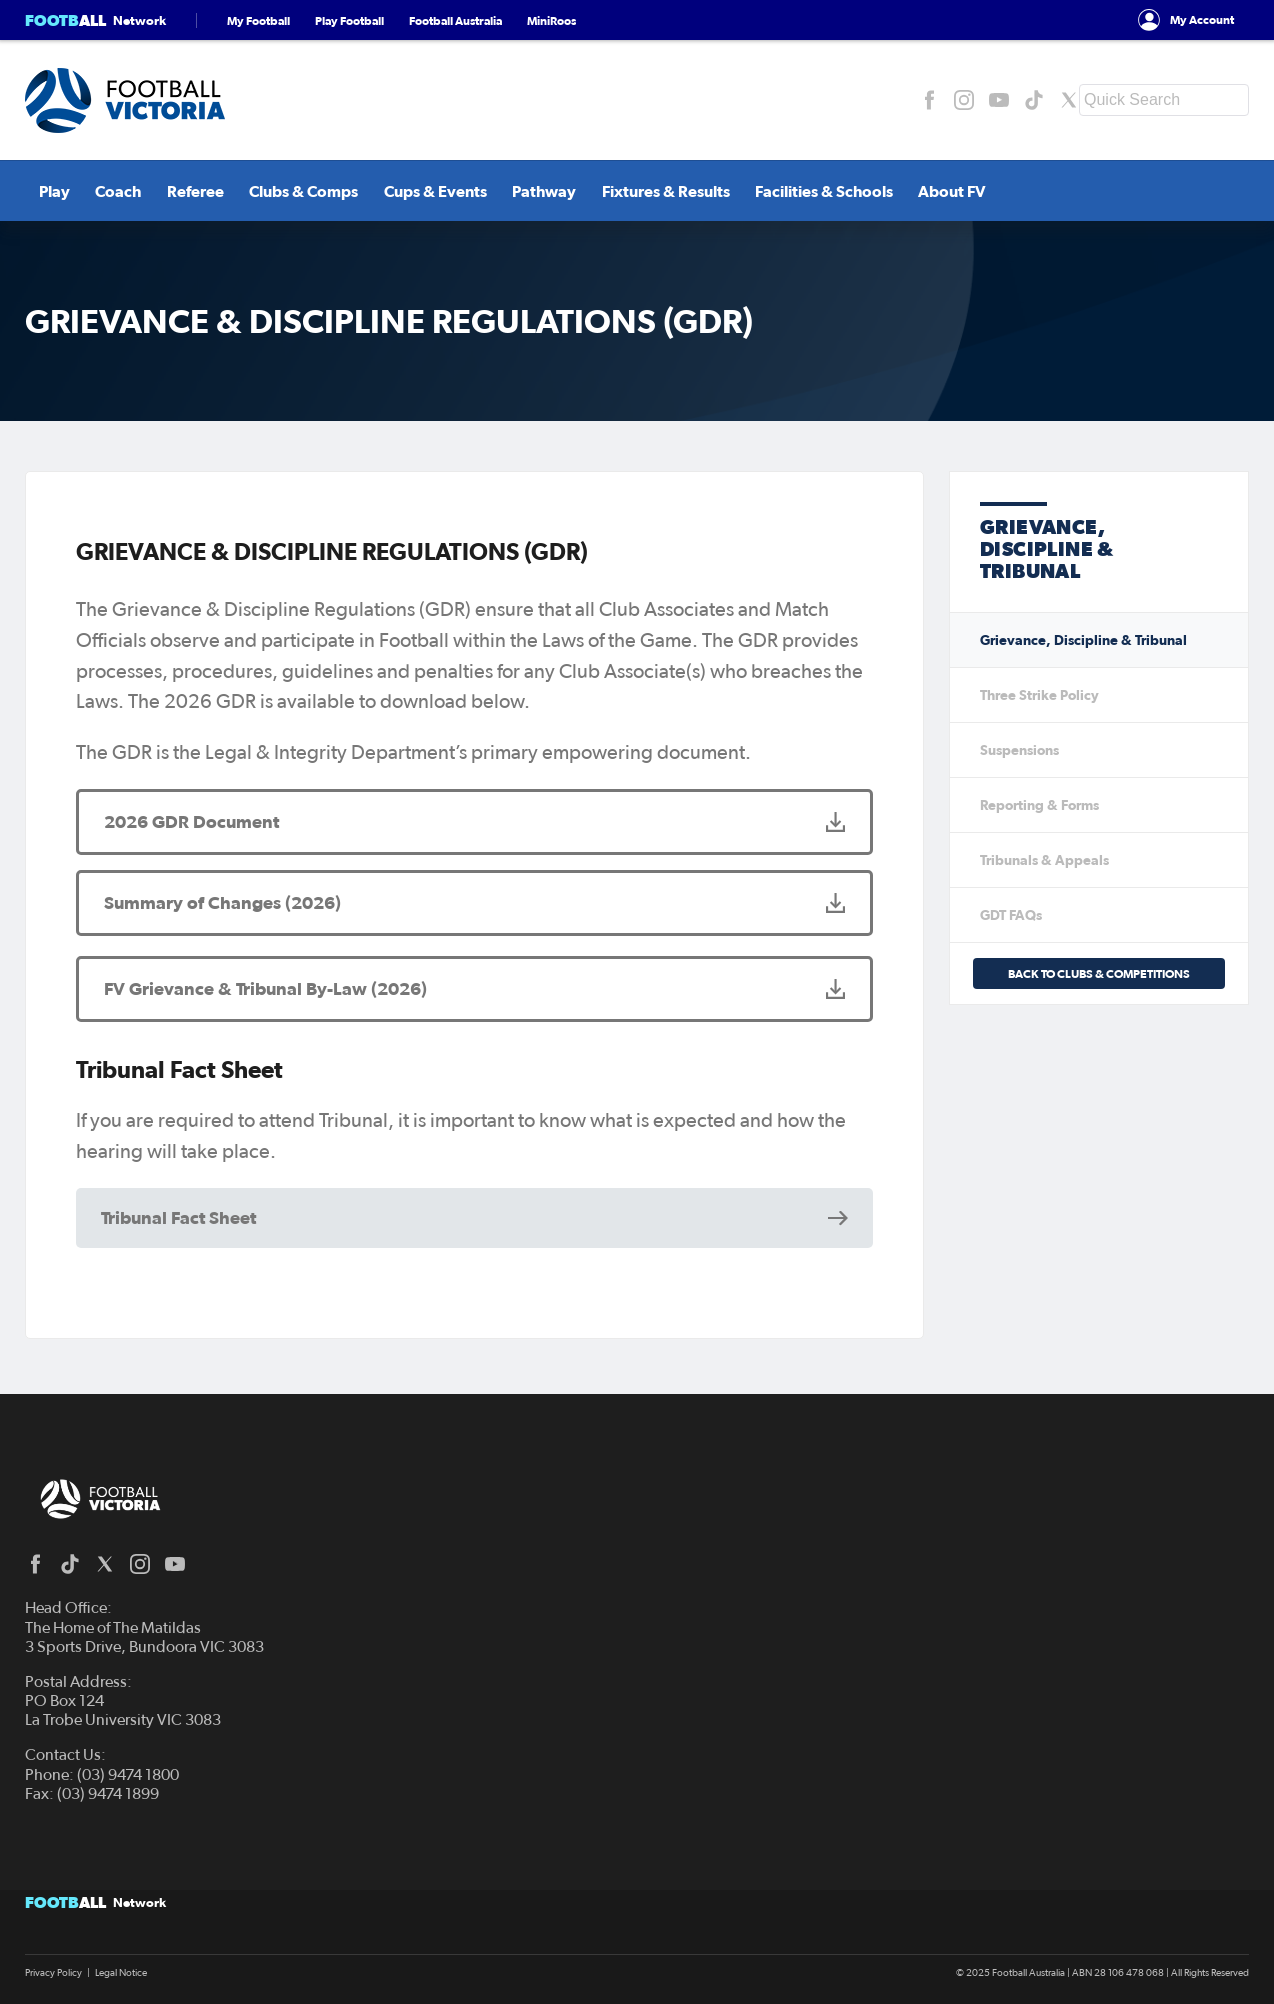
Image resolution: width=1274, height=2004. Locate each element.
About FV (935, 191)
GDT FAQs (1011, 915)
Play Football (349, 20)
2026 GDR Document (191, 821)
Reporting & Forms (1039, 805)
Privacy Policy (53, 1973)
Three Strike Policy (1039, 695)
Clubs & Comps (288, 191)
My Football (258, 20)
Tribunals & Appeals (1044, 860)
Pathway (528, 191)
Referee (180, 191)
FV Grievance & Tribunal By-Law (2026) (265, 988)
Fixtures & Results (649, 191)
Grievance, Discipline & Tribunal (1083, 640)
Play (40, 191)
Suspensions (1019, 750)
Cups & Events (419, 191)
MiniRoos (551, 20)
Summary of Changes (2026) (222, 902)
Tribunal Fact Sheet (178, 1217)
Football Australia (455, 20)
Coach (104, 191)
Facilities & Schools (807, 191)
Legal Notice (121, 1973)
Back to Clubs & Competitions (1099, 973)
